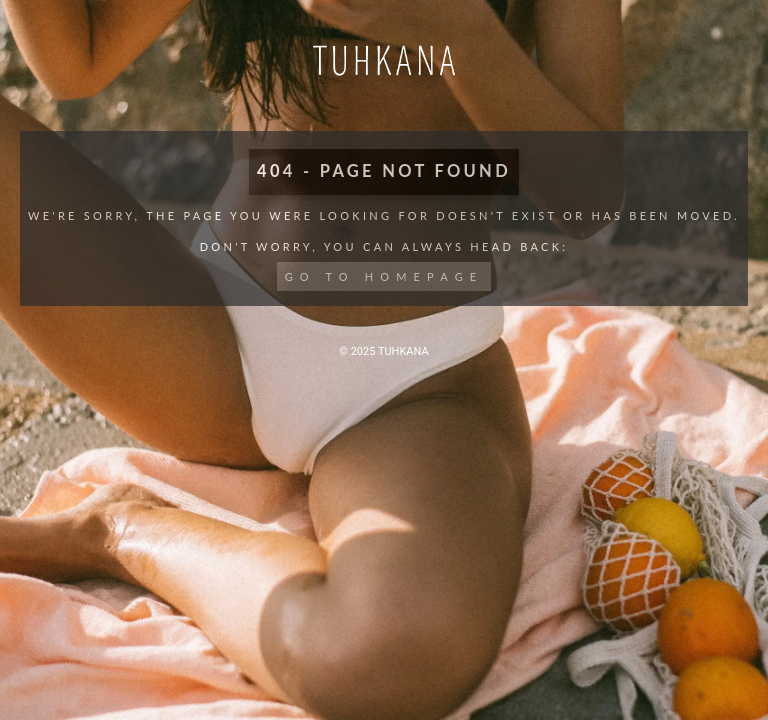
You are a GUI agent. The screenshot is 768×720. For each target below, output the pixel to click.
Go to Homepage (384, 276)
